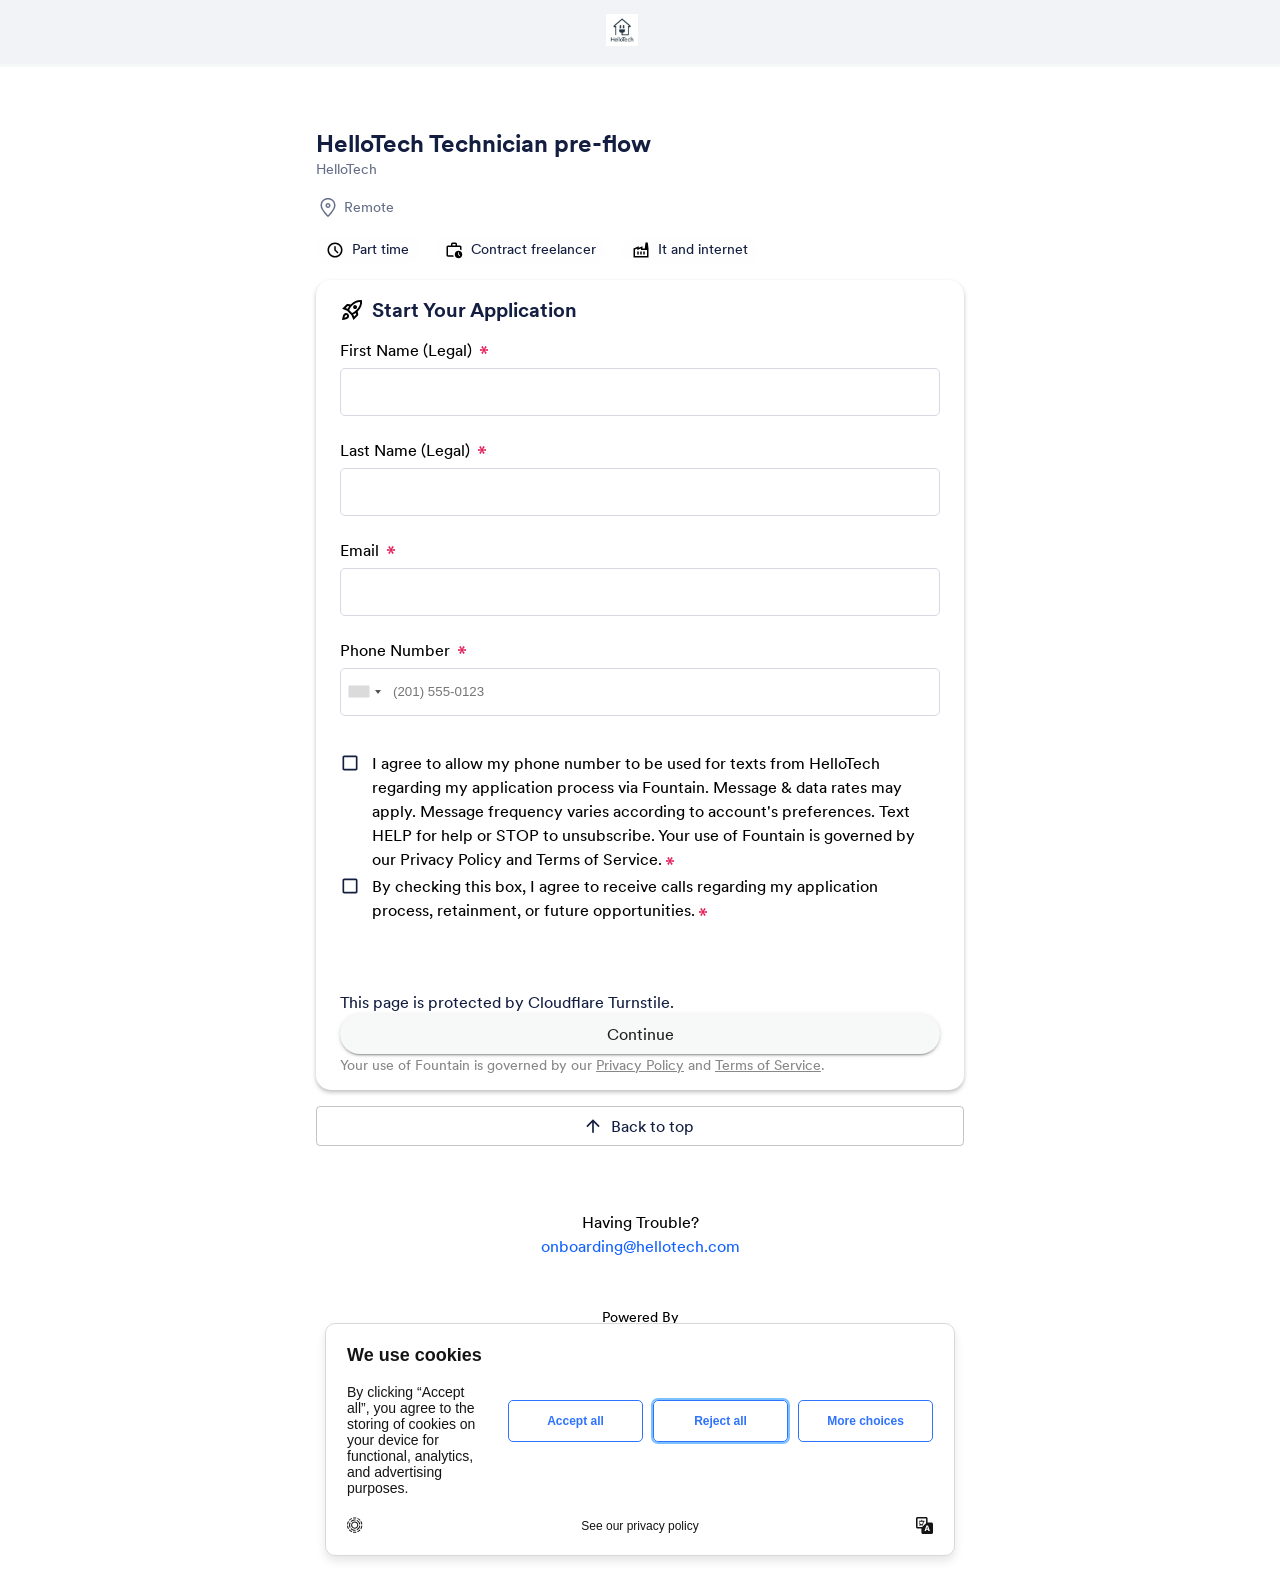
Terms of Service (768, 1065)
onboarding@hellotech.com (640, 1246)
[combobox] (364, 692)
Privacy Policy (640, 1065)
